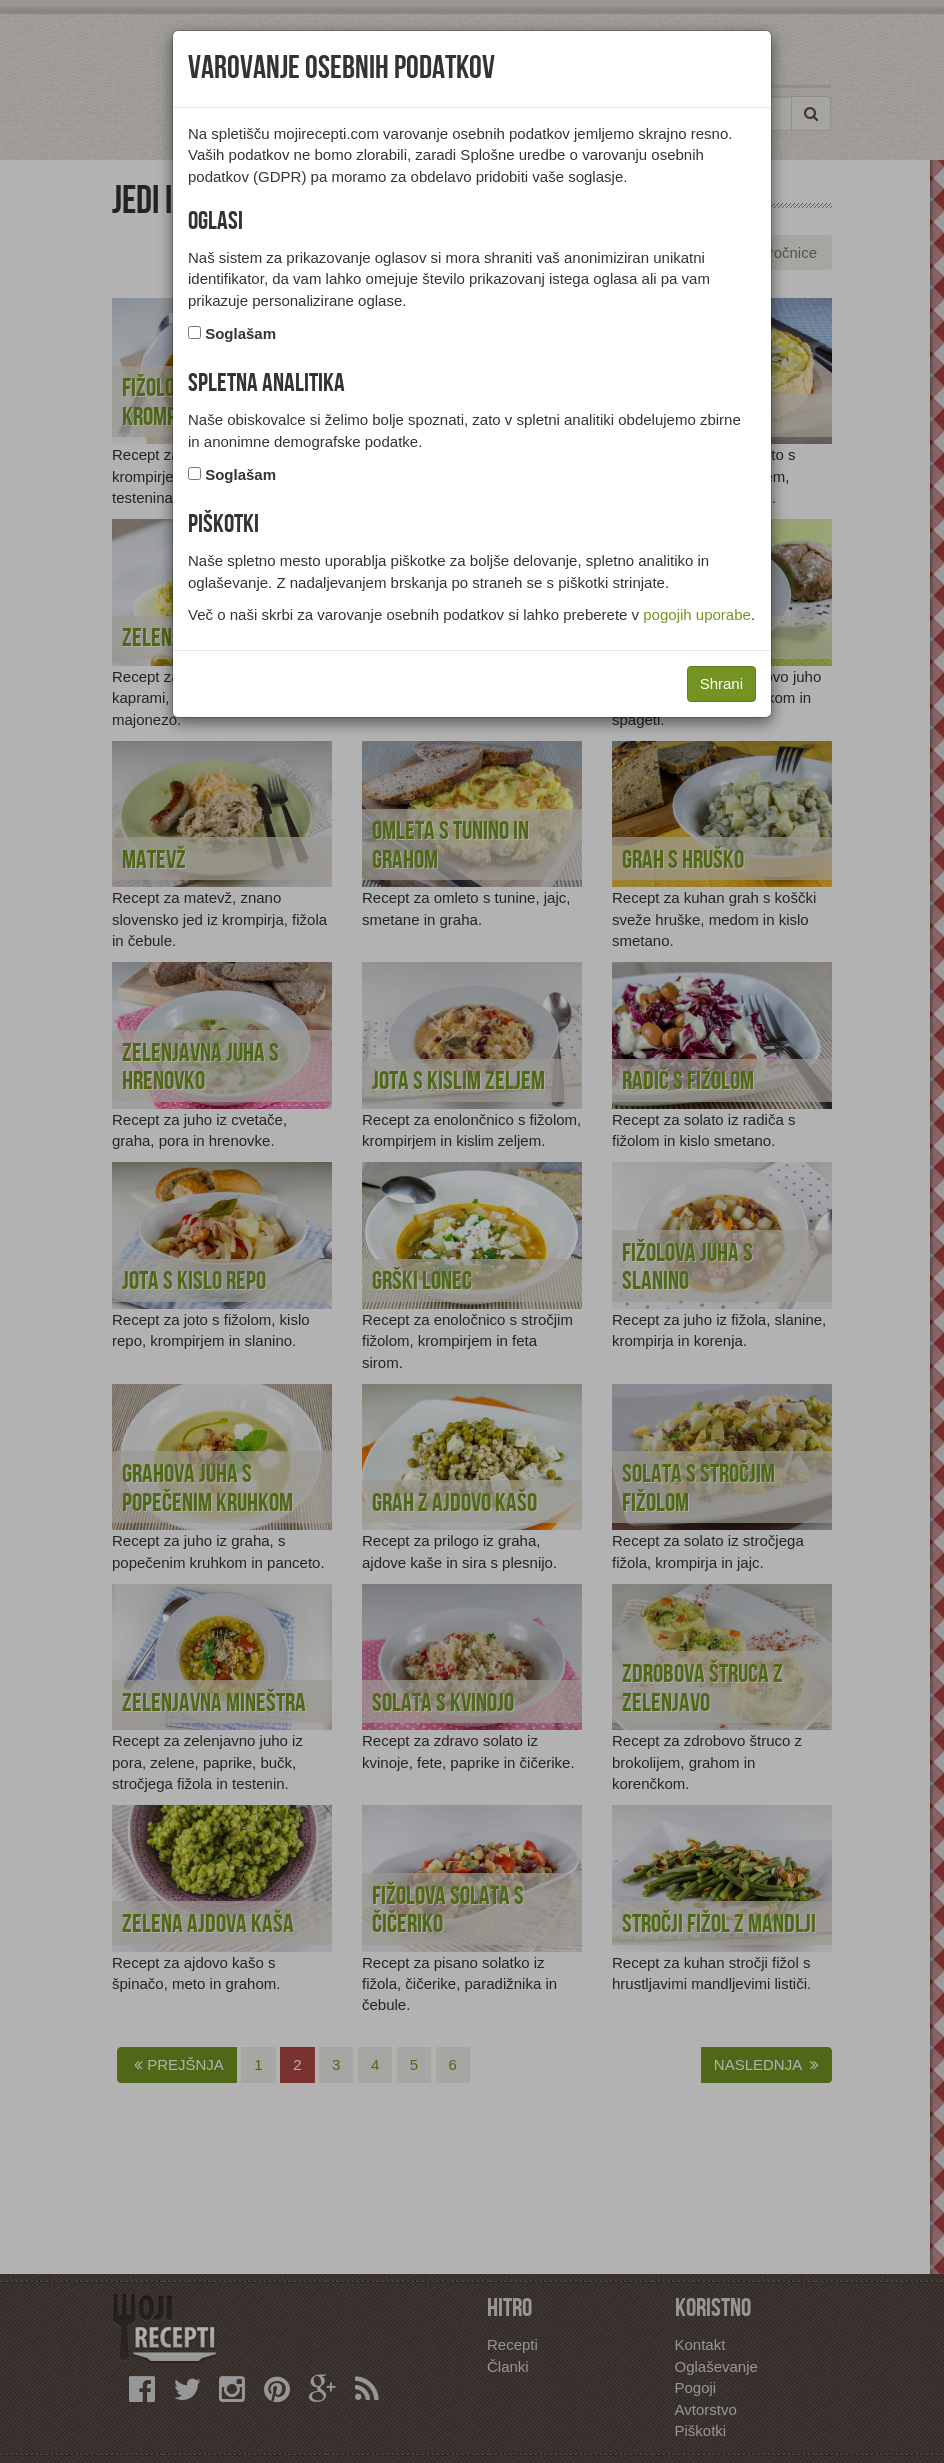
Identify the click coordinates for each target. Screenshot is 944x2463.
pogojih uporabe (697, 614)
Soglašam (240, 333)
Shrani (721, 683)
